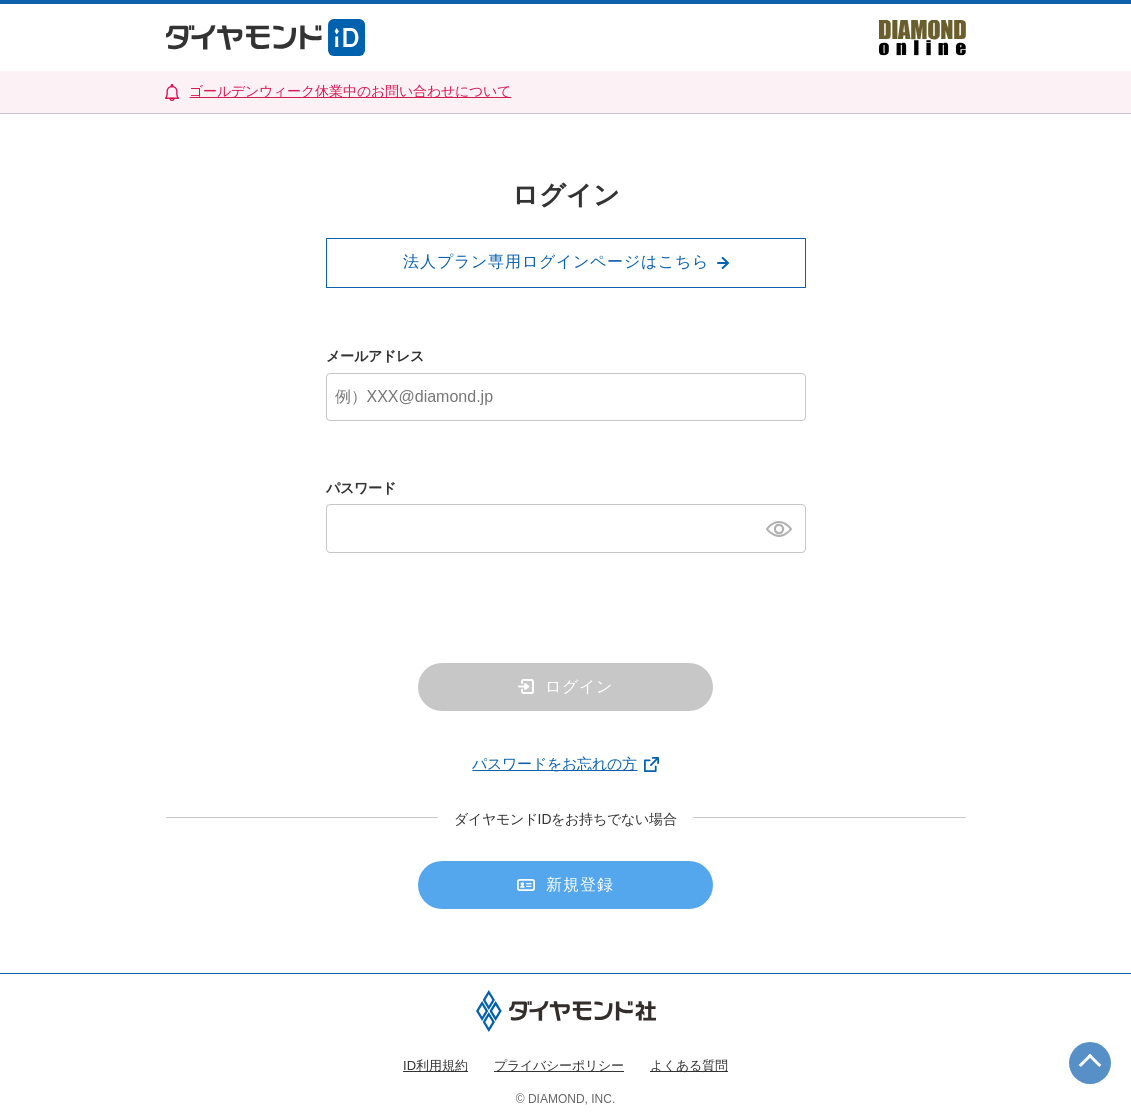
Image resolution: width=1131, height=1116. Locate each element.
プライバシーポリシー (559, 1065)
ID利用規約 (435, 1065)
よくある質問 (689, 1065)
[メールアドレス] (566, 397)
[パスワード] (566, 528)
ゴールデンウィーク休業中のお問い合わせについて (350, 91)
